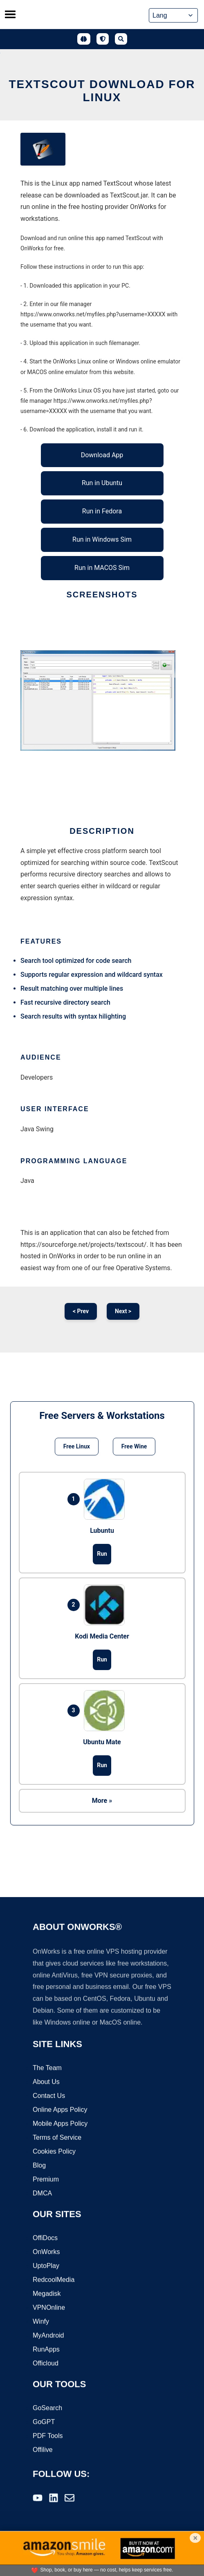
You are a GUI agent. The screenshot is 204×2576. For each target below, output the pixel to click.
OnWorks (46, 2252)
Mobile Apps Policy (60, 2124)
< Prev (81, 1311)
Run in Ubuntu (102, 483)
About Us (46, 2082)
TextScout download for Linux (102, 91)
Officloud (45, 2363)
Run (102, 1553)
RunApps (46, 2350)
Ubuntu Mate (102, 1742)
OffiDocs (45, 2238)
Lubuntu (102, 1530)
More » (102, 1800)
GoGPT (44, 2422)
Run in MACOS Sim (102, 568)
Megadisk (47, 2294)
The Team (47, 2068)
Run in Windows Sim (102, 539)
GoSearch (47, 2408)
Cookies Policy (54, 2152)
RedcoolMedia (53, 2280)
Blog (39, 2166)
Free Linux (76, 1446)
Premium (46, 2180)
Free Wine (134, 1446)
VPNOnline (49, 2308)
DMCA (42, 2193)
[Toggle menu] (10, 14)
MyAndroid (48, 2336)
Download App (102, 455)
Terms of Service (57, 2138)
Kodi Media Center (102, 1636)
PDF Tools (48, 2436)
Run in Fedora (102, 511)
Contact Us (49, 2096)
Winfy (41, 2322)
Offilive (43, 2450)
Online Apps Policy (60, 2110)
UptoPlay (46, 2266)
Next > (123, 1311)
